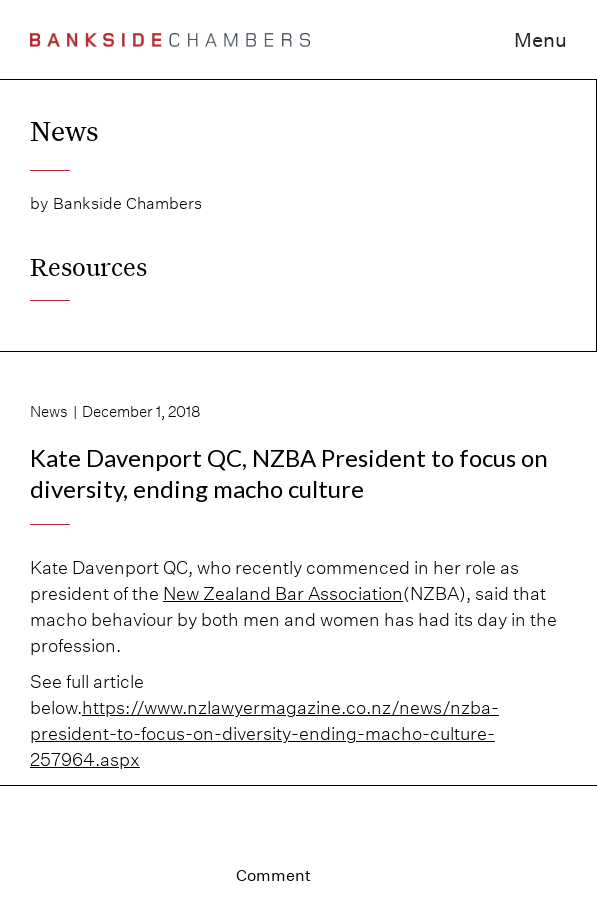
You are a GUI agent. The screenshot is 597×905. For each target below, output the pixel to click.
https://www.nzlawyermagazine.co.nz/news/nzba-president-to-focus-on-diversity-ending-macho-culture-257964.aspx (264, 733)
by (39, 203)
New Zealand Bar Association (283, 593)
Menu (540, 40)
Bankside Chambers (127, 203)
